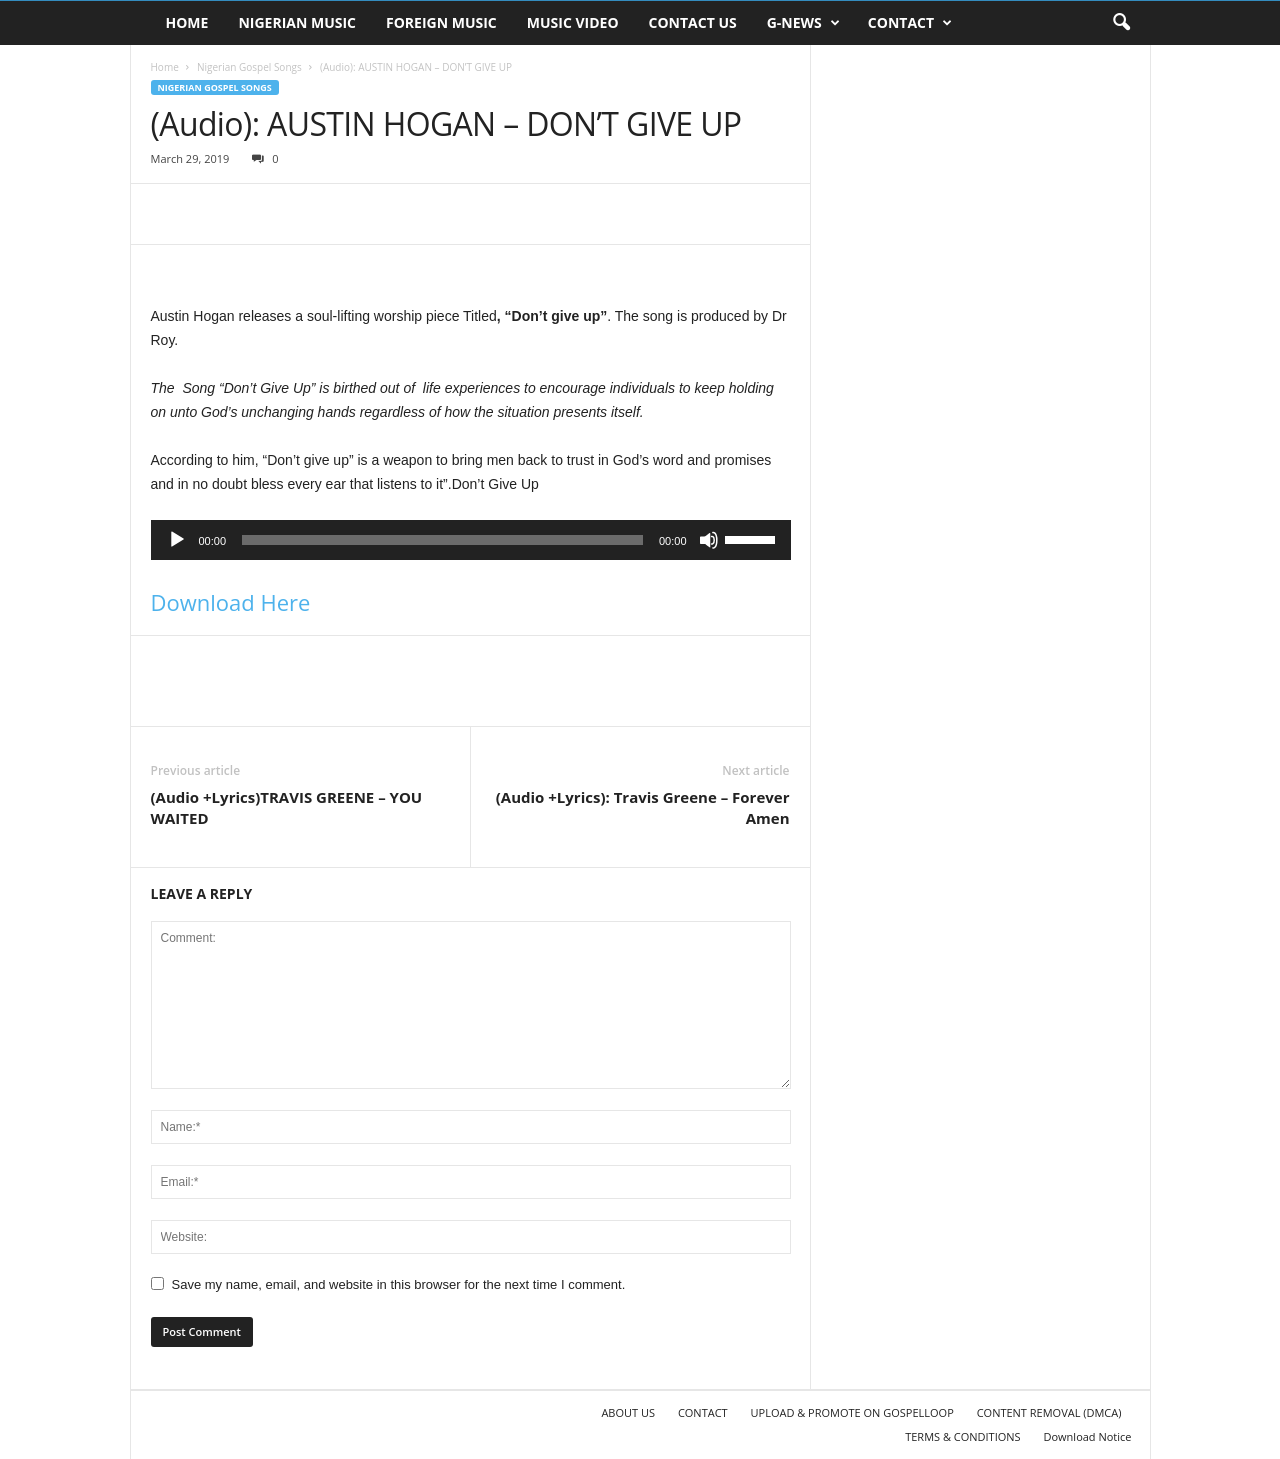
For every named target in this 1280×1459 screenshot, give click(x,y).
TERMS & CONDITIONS (962, 1436)
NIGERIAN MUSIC (297, 22)
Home (165, 67)
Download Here (231, 602)
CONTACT (910, 23)
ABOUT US (628, 1412)
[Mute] (709, 540)
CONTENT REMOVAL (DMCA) (1049, 1412)
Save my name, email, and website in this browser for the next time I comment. (399, 1284)
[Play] (177, 540)
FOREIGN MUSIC (441, 22)
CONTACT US (693, 22)
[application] (471, 540)
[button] (1121, 23)
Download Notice (1087, 1436)
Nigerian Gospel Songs (249, 67)
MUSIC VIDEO (573, 22)
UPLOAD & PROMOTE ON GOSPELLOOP (852, 1412)
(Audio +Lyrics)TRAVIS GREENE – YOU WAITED (287, 807)
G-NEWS (803, 23)
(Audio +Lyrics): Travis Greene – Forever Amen (643, 807)
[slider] (442, 540)
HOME (187, 22)
